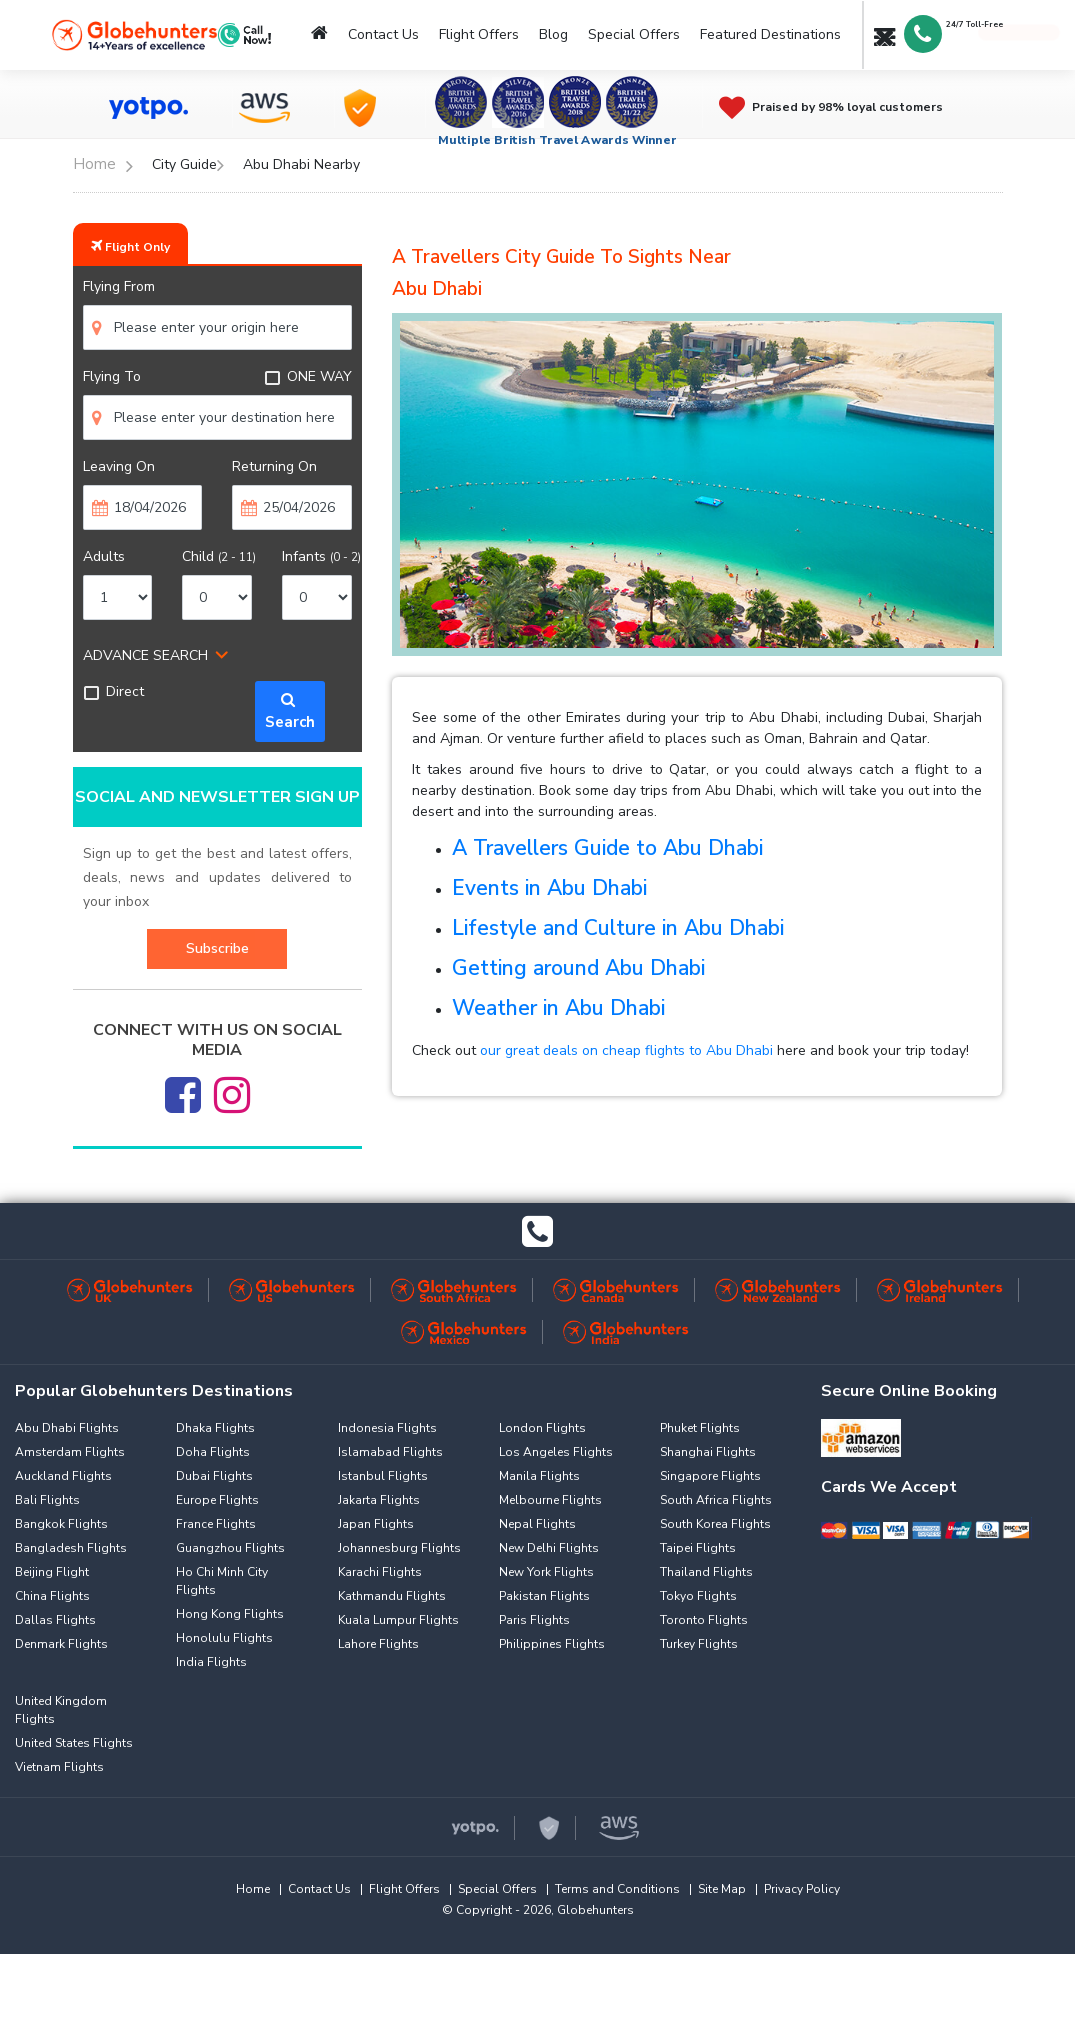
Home (253, 1889)
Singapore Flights (710, 1476)
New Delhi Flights (549, 1548)
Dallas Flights (55, 1620)
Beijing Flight (52, 1572)
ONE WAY (308, 376)
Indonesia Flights (387, 1428)
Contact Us (383, 34)
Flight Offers (479, 34)
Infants (321, 556)
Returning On (274, 466)
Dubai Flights (214, 1476)
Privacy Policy (802, 1889)
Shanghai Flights (708, 1452)
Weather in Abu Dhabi (558, 1008)
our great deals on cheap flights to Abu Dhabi (626, 1050)
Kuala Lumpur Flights (398, 1620)
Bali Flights (47, 1500)
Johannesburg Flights (399, 1548)
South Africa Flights (716, 1500)
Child (219, 556)
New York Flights (546, 1572)
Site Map (722, 1889)
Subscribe (217, 948)
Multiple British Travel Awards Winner (557, 140)
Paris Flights (534, 1620)
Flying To (112, 376)
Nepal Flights (537, 1524)
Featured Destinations (770, 34)
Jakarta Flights (379, 1500)
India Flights (211, 1662)
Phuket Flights (700, 1428)
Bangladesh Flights (71, 1548)
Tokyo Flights (698, 1596)
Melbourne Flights (550, 1500)
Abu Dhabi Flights (67, 1428)
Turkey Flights (699, 1644)
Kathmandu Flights (392, 1596)
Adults (104, 556)
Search (290, 711)
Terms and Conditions (617, 1889)
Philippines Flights (552, 1644)
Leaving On (119, 466)
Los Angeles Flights (556, 1452)
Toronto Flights (704, 1620)
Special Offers (634, 34)
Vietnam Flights (59, 1767)
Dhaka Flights (215, 1428)
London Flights (542, 1428)
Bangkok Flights (61, 1524)
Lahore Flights (378, 1644)
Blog (553, 34)
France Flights (216, 1524)
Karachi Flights (380, 1572)
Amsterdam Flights (70, 1452)
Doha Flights (213, 1452)
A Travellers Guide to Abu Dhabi (607, 848)
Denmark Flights (61, 1644)
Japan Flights (376, 1524)
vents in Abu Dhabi (556, 888)
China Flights (52, 1596)
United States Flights (74, 1743)
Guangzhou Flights (230, 1548)
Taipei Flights (698, 1548)
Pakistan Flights (544, 1596)
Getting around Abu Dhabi (578, 968)
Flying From (119, 286)
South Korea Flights (715, 1524)
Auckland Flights (63, 1476)
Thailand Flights (706, 1572)
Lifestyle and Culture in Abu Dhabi (618, 928)
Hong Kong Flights (230, 1614)
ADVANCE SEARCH (145, 655)
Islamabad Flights (390, 1452)
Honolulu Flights (224, 1638)
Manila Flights (539, 1476)
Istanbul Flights (383, 1476)
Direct (113, 691)
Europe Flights (217, 1500)
